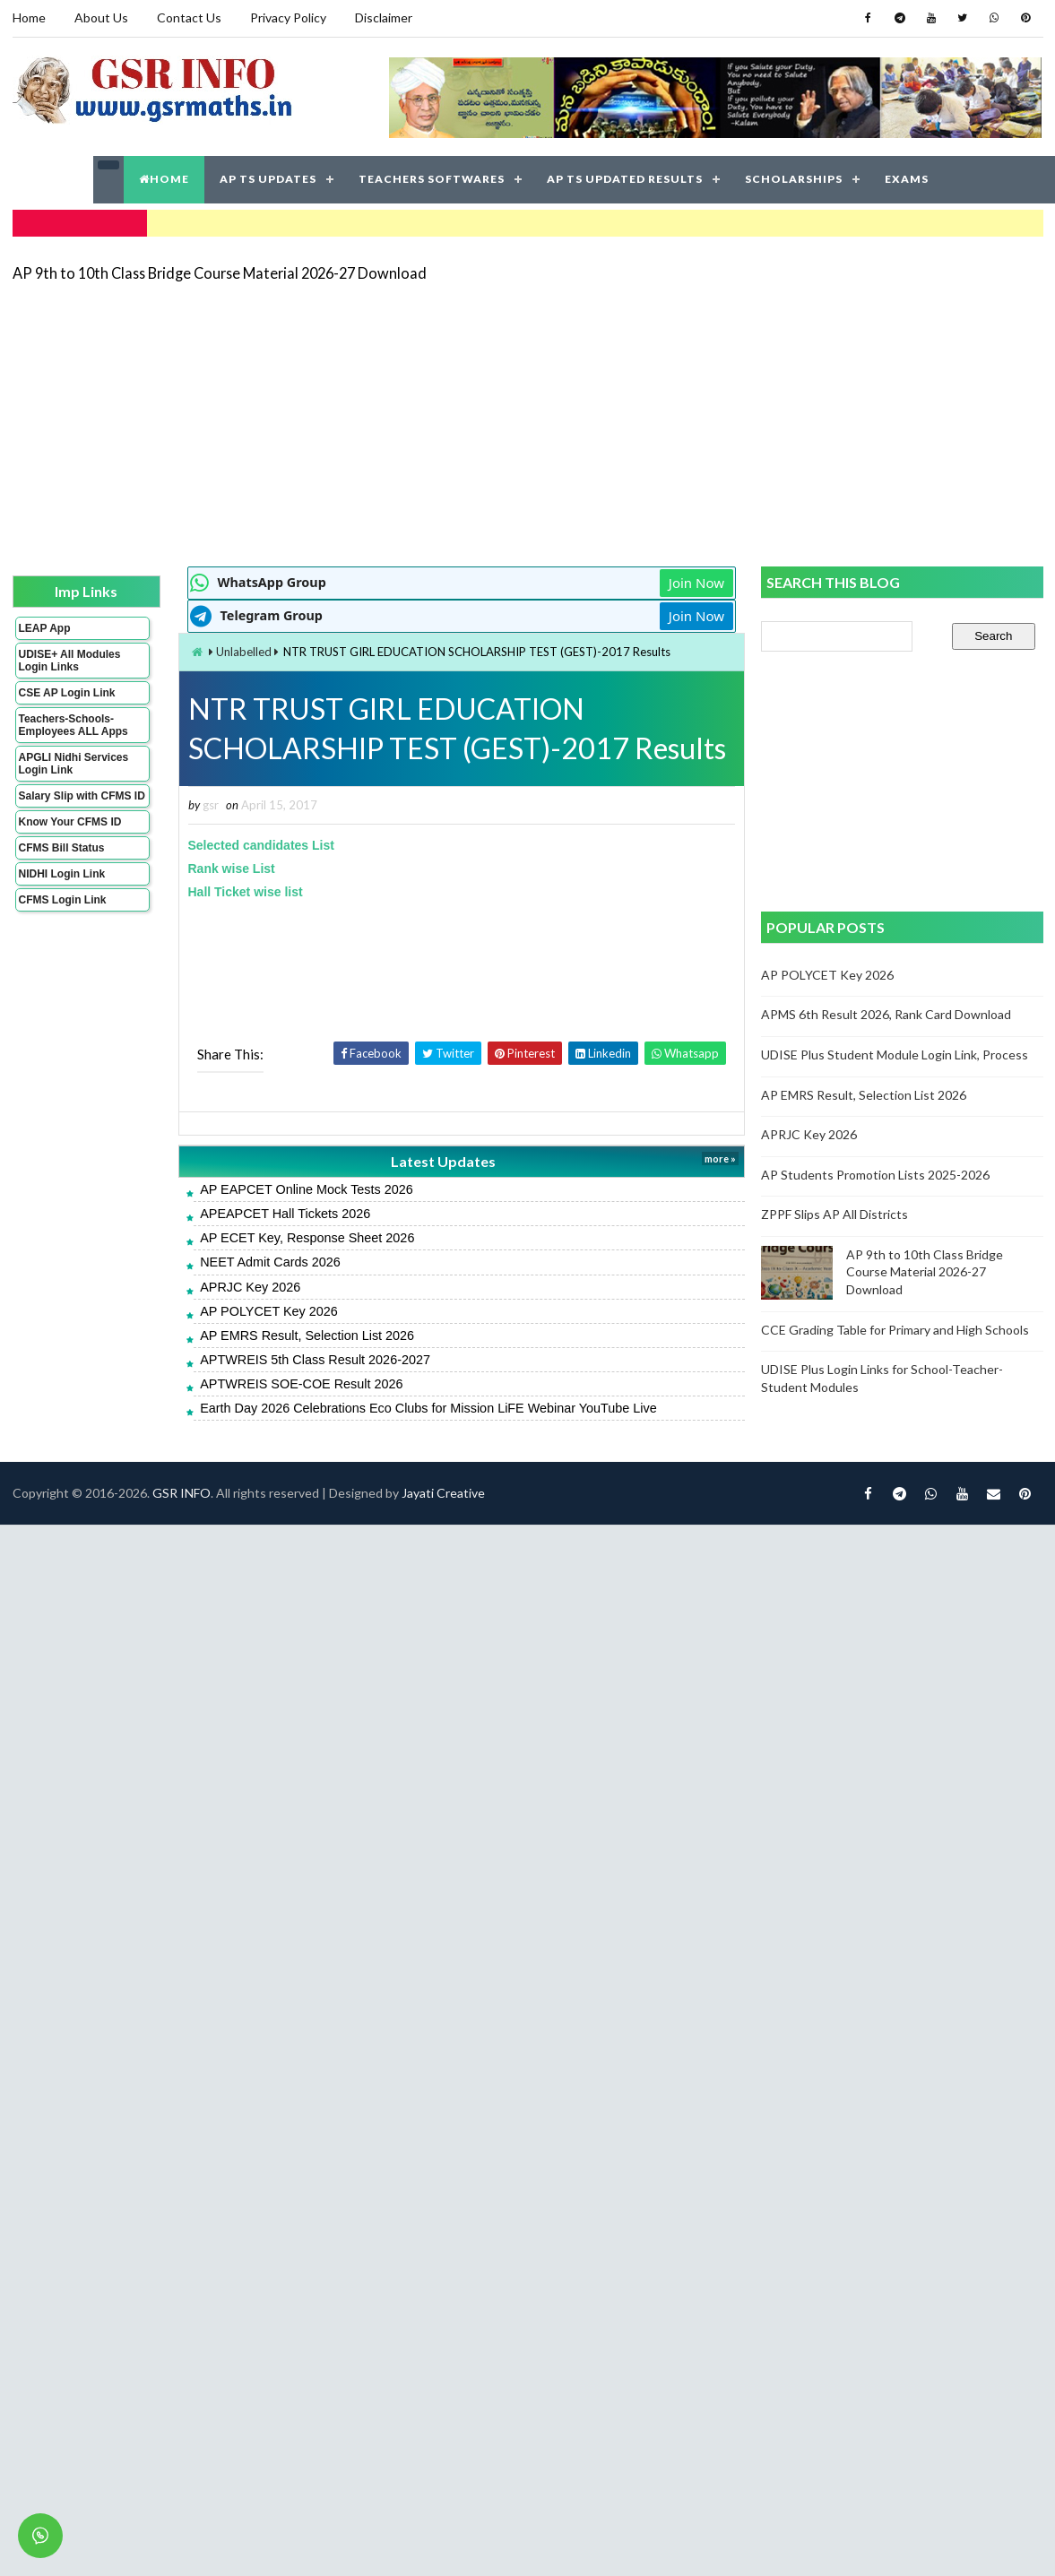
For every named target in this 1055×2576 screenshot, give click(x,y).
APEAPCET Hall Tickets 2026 (285, 1213)
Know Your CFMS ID (70, 822)
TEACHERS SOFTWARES (432, 179)
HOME (164, 179)
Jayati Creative (443, 1492)
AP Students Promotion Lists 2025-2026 (875, 1174)
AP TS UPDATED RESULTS (625, 179)
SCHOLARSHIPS (794, 179)
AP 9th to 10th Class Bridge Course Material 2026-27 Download (220, 272)
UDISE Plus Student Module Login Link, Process (894, 1054)
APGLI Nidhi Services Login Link (74, 763)
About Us (101, 17)
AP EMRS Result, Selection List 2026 (307, 1335)
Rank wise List (231, 868)
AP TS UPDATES (268, 179)
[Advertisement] (453, 423)
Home (29, 17)
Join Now (696, 583)
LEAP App (45, 628)
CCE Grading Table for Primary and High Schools (895, 1329)
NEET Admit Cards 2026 (270, 1262)
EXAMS (907, 179)
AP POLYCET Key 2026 (269, 1311)
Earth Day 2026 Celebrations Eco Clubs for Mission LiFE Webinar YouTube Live (428, 1408)
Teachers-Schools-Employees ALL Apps (73, 725)
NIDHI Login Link (62, 874)
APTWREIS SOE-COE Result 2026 (301, 1384)
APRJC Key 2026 (250, 1287)
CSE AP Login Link (67, 693)
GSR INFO (181, 1492)
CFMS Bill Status (62, 848)
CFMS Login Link (63, 900)
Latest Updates (443, 1161)
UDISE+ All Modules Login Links (70, 660)
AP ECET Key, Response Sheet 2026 (307, 1238)
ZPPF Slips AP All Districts (834, 1214)
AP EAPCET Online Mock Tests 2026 (306, 1189)
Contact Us (189, 17)
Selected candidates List (261, 845)
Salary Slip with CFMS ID (82, 796)
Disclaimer (383, 17)
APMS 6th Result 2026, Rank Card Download (886, 1014)
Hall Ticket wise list (245, 892)
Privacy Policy (288, 17)
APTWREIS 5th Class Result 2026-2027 (315, 1360)
